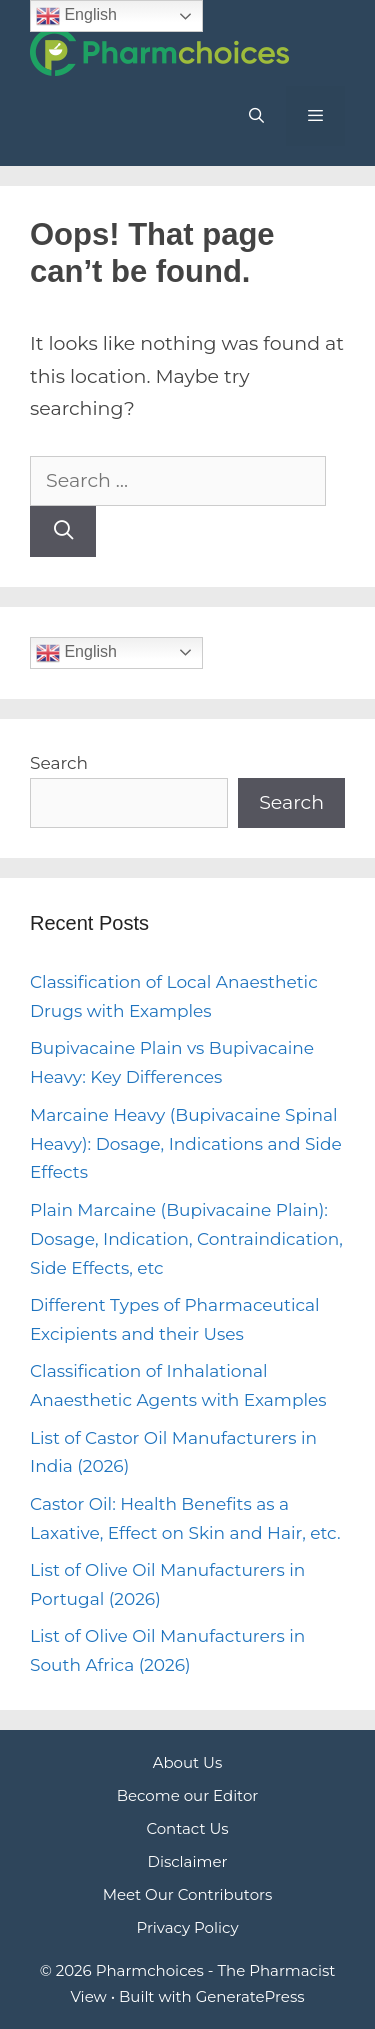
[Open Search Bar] (255, 116)
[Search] (63, 531)
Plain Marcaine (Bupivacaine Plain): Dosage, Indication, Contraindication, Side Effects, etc (186, 1239)
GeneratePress (250, 1996)
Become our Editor (188, 1795)
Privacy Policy (187, 1927)
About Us (188, 1762)
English (76, 653)
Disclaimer (188, 1861)
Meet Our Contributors (188, 1894)
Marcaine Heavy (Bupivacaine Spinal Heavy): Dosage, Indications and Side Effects (186, 1144)
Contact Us (187, 1828)
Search (59, 763)
